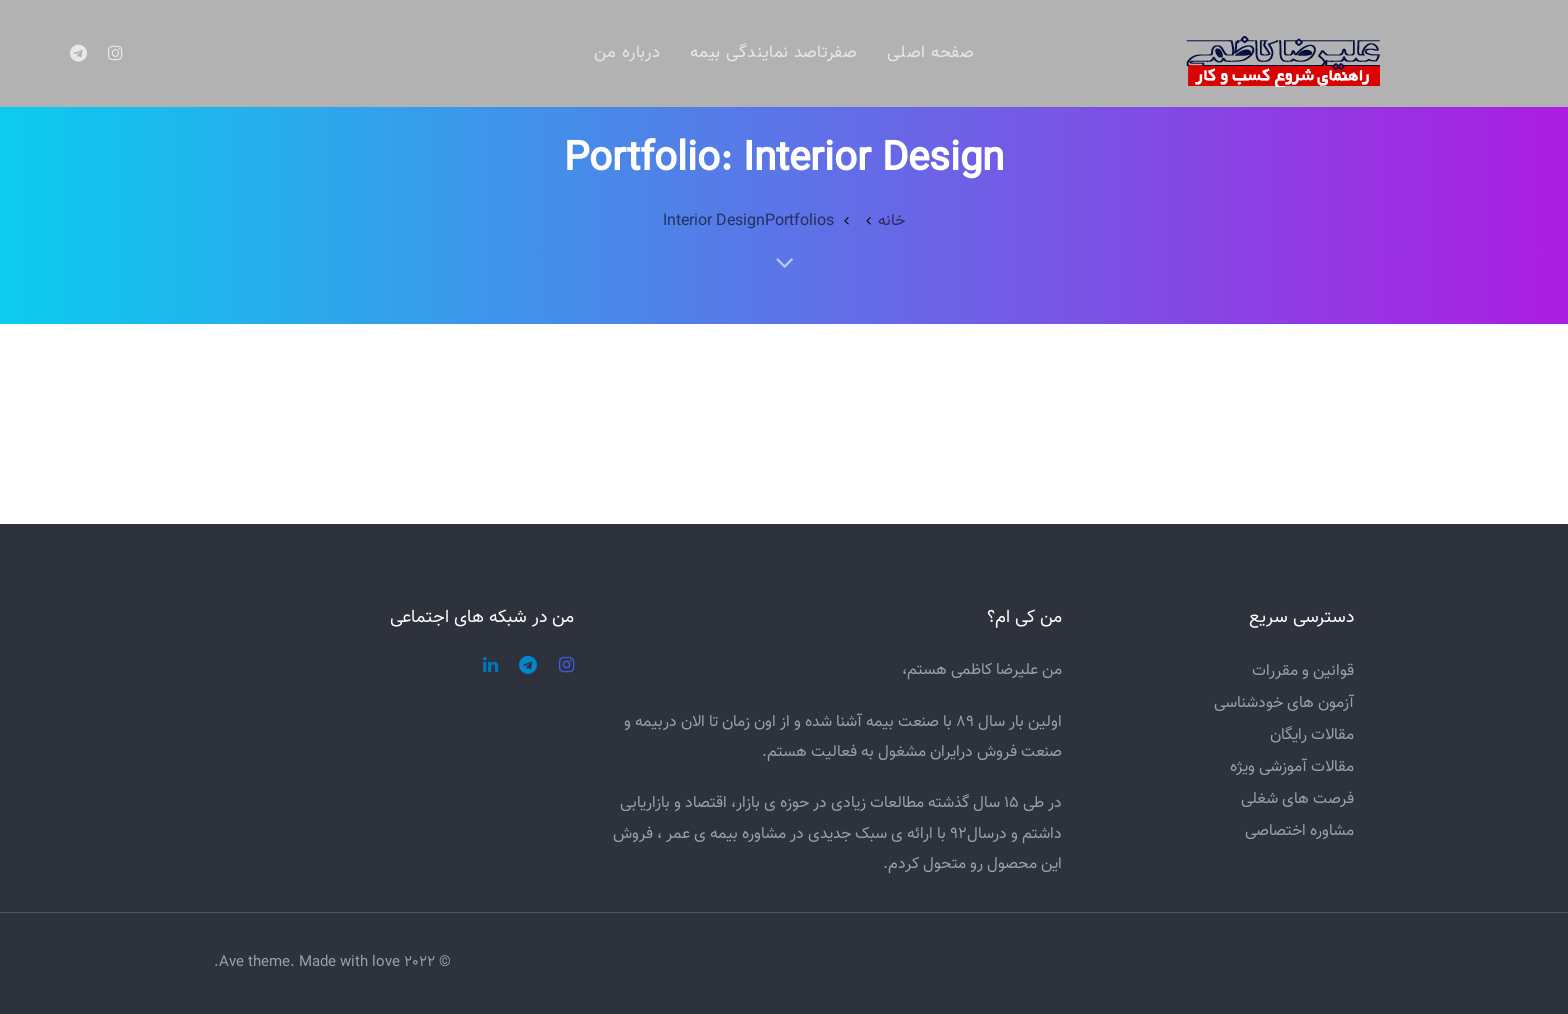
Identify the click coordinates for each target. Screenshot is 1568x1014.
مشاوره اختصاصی (1299, 831)
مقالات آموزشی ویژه (1292, 767)
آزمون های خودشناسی (1284, 703)
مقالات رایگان (1312, 735)
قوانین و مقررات (1303, 671)
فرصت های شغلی (1297, 799)
